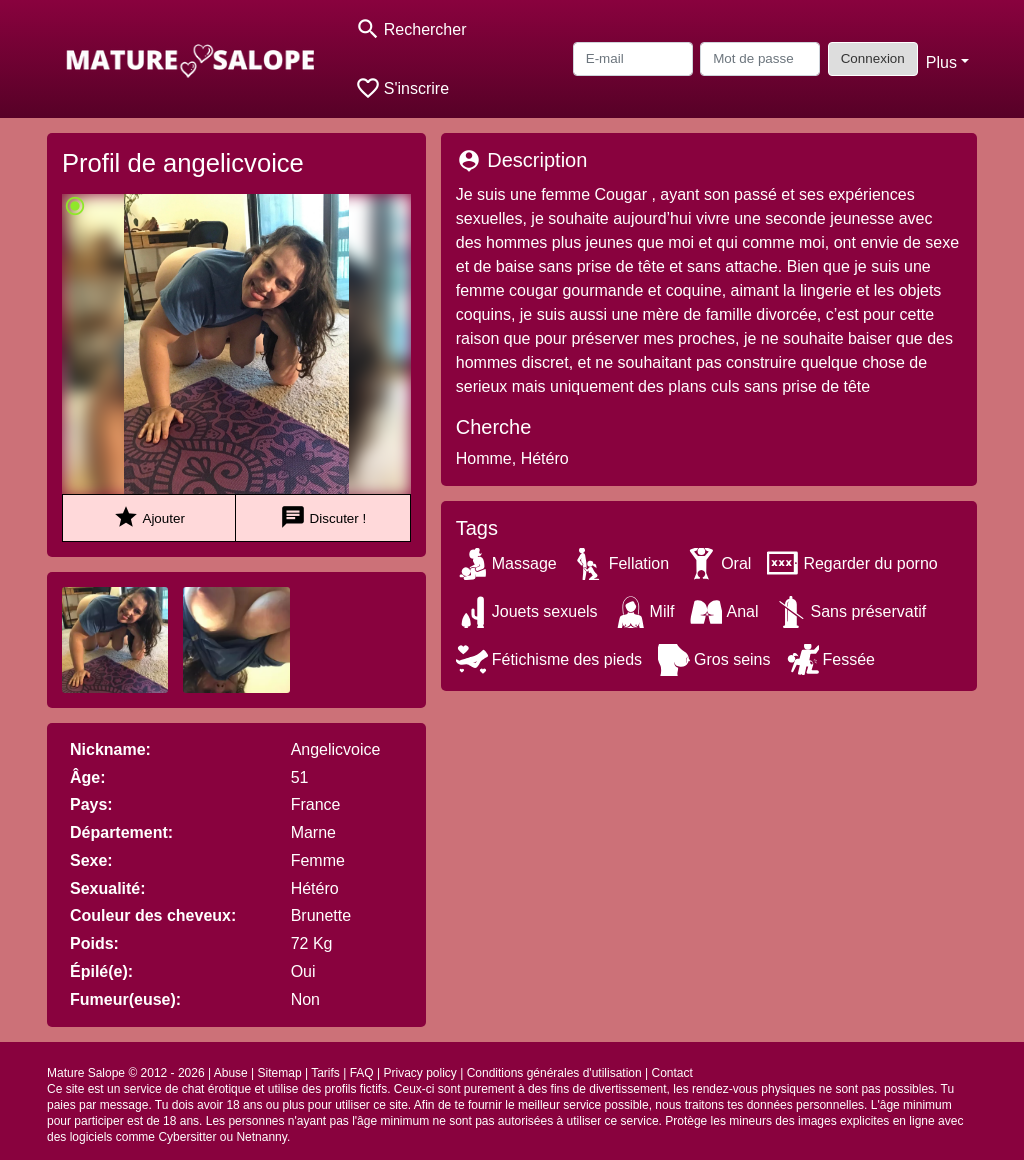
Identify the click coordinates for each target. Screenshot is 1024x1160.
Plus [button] (941, 62)
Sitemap (280, 1073)
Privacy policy (419, 1073)
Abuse (231, 1073)
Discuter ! (323, 517)
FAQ (362, 1073)
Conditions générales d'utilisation (554, 1073)
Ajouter (148, 517)
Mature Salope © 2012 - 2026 (126, 1073)
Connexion (873, 58)
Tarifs (325, 1073)
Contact (672, 1073)
